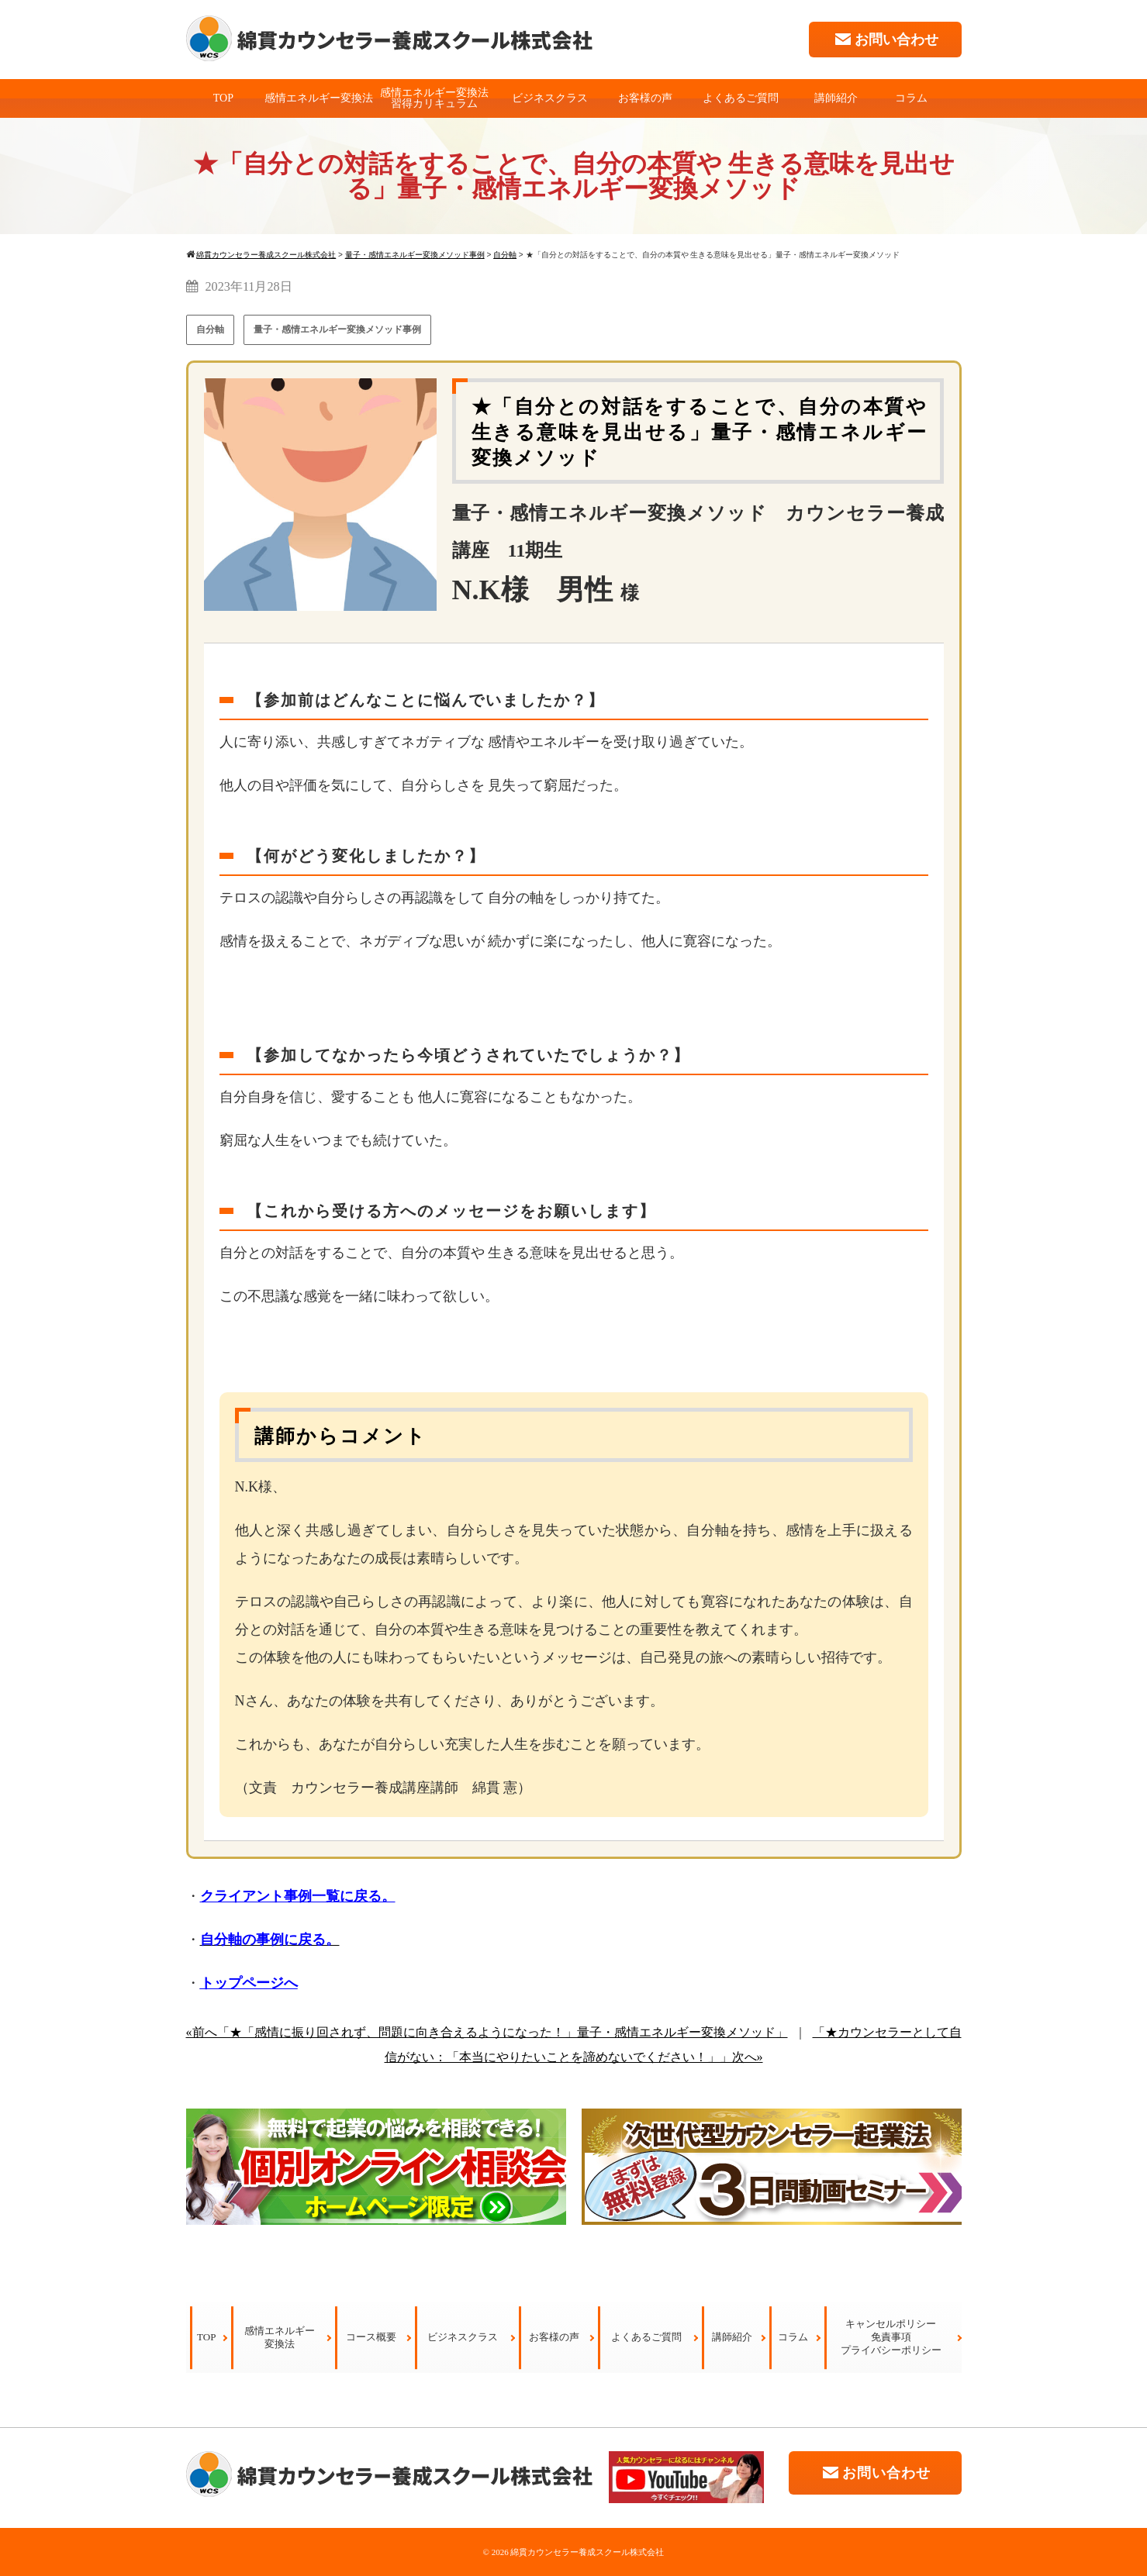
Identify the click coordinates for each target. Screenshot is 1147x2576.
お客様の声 (645, 98)
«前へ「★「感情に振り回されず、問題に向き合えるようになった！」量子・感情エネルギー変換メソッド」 (487, 2032)
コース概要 (371, 2337)
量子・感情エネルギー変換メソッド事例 (337, 329)
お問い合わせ (885, 39)
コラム (911, 98)
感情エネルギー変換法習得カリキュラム (434, 98)
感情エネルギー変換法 (318, 98)
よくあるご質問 (741, 98)
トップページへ (249, 1983)
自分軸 (210, 329)
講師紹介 (836, 98)
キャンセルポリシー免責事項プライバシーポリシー (891, 2337)
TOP (223, 98)
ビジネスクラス (550, 98)
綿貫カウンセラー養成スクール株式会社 (587, 2552)
